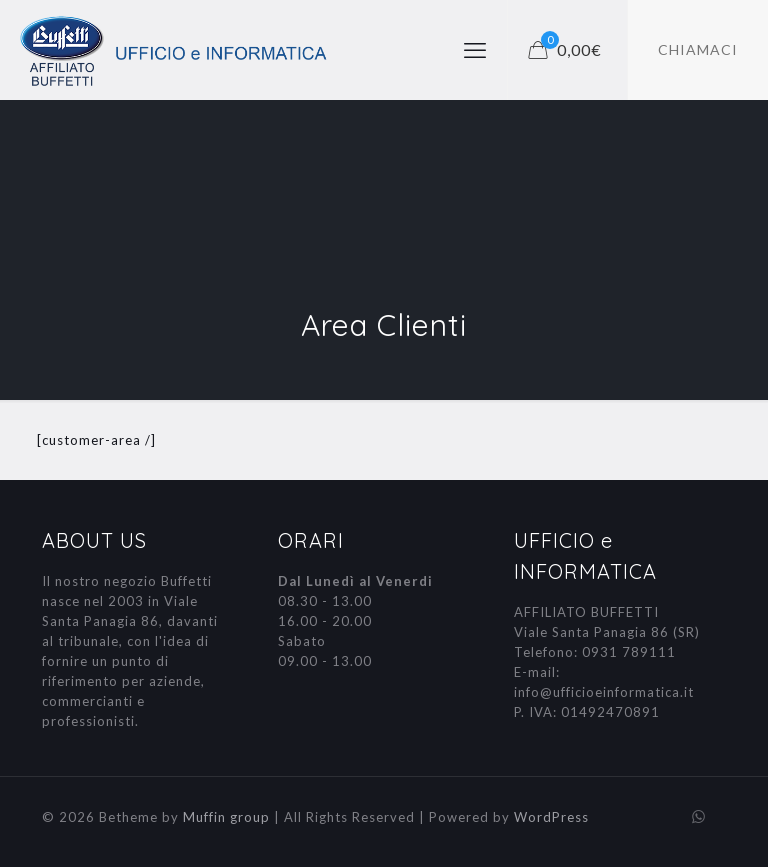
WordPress (551, 817)
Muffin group (226, 817)
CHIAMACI (698, 49)
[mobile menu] (475, 50)
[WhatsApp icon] (698, 816)
